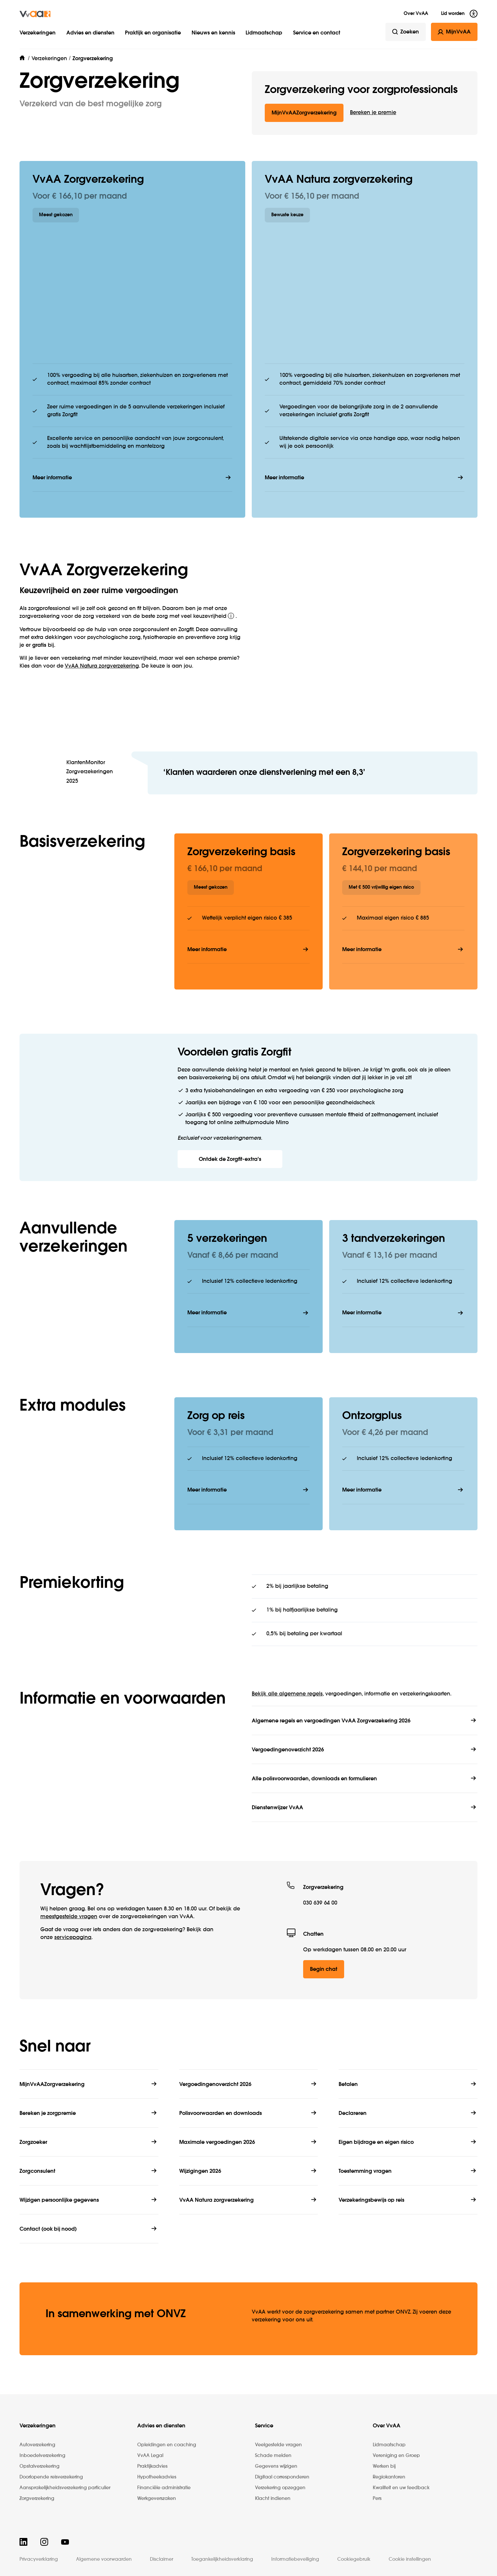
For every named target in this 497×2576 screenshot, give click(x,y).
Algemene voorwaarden (104, 2559)
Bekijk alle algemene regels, (288, 1694)
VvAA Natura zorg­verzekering (102, 666)
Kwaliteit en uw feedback (401, 2488)
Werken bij (384, 2466)
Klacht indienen (272, 2498)
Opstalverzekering (40, 2466)
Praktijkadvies (152, 2466)
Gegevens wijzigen (276, 2466)
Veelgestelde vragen (278, 2445)
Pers (377, 2498)
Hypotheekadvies (156, 2477)
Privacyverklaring (39, 2559)
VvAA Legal (150, 2455)
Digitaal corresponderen (282, 2477)
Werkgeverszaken (156, 2498)
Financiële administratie (164, 2488)
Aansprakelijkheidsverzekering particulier (65, 2488)
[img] (35, 14)
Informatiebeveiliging (295, 2559)
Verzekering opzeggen (280, 2488)
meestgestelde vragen (68, 1916)
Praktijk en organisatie (153, 33)
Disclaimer (161, 2559)
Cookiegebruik (353, 2559)
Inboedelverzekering (42, 2455)
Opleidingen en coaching (166, 2445)
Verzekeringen (38, 33)
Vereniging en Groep (396, 2455)
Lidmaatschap (264, 33)
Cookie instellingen (410, 2559)
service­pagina (72, 1937)
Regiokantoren (389, 2477)
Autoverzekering (37, 2445)
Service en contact (316, 33)
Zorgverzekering (37, 2498)
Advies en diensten (90, 33)
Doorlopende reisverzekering (51, 2477)
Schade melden (273, 2455)
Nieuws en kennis (213, 33)
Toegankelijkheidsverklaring (222, 2559)
